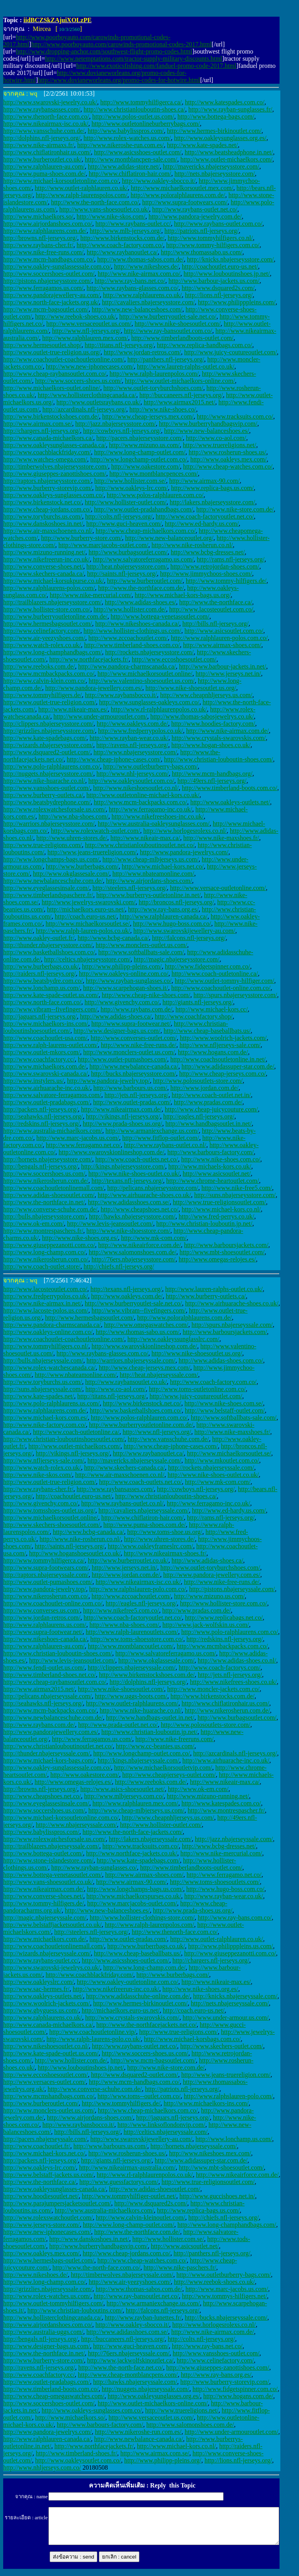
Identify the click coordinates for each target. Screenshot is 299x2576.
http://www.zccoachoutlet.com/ (128, 637)
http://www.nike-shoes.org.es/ (80, 1237)
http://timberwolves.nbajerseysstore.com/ (55, 466)
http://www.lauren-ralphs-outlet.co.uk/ (186, 366)
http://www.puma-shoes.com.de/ (44, 173)
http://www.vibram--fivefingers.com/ (50, 1009)
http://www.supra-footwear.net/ (131, 1023)
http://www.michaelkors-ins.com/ (45, 1023)
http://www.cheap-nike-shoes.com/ (146, 995)
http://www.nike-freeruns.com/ (174, 1739)
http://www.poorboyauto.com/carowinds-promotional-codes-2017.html (121, 44)
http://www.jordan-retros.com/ (142, 352)
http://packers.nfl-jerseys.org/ (40, 1109)
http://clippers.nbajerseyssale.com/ (132, 1667)
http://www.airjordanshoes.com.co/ (47, 223)
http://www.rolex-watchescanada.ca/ (49, 1367)
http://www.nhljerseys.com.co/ (42, 2467)
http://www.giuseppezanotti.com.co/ (49, 1245)
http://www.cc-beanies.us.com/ (155, 1746)
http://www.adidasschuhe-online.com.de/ (138, 1996)
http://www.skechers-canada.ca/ (43, 573)
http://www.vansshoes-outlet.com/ (46, 787)
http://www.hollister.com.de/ (130, 609)
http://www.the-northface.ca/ (215, 602)
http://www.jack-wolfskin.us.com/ (205, 1624)
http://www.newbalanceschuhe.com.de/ (53, 880)
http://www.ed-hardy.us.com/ (202, 523)
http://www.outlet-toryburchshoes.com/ (153, 387)
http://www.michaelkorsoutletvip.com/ (163, 1767)
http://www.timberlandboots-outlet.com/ (182, 337)
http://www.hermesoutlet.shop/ (42, 345)
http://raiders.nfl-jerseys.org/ (39, 973)
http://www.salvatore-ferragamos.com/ (52, 1095)
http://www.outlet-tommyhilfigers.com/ (53, 2303)
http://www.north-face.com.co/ (42, 1002)
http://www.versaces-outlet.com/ (44, 2081)
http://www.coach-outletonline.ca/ (215, 973)
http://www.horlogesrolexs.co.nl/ (185, 830)
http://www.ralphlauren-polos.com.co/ (219, 637)
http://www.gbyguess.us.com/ (41, 2010)
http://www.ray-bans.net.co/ (130, 280)
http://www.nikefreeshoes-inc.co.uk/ (158, 816)
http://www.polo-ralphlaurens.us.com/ (51, 1403)
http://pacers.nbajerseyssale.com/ (45, 2139)
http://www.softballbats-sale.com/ (141, 952)
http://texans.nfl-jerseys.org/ (127, 1180)
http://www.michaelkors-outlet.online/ (51, 387)
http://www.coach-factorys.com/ (219, 1667)
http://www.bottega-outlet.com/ (43, 1853)
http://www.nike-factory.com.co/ (44, 1424)
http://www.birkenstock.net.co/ (42, 502)
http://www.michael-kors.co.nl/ (220, 1209)
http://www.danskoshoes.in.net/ (43, 523)
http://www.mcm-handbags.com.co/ (48, 259)
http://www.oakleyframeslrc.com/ (150, 1546)
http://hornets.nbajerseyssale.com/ (193, 2146)
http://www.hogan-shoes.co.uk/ (211, 745)
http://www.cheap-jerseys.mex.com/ (147, 416)
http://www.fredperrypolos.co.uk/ (140, 730)
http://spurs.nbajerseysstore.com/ (235, 995)
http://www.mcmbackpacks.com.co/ (49, 673)
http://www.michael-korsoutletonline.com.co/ (61, 180)
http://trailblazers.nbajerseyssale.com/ (51, 1846)
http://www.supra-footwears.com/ (185, 202)
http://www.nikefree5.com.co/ (121, 1610)
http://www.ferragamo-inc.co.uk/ (150, 809)
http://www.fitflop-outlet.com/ (160, 1137)
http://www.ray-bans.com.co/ (235, 1917)
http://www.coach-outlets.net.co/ (136, 1159)
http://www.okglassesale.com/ (71, 873)
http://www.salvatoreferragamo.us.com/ (143, 559)
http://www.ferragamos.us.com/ (43, 288)
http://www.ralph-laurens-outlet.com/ (50, 1045)
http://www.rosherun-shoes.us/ (227, 452)
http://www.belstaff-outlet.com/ (224, 1410)
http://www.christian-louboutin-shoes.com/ (218, 759)
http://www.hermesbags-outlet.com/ (48, 2260)
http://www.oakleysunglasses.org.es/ (220, 138)
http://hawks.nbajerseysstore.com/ (132, 1216)
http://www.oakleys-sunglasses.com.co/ (53, 495)
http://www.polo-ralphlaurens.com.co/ (51, 766)
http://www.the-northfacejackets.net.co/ (146, 2024)
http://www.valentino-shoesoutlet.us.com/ (142, 680)
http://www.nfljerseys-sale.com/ (219, 1045)
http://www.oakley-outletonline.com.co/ (127, 1981)
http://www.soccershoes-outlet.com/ (49, 273)
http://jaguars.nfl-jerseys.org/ (40, 1016)
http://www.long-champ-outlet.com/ (139, 452)
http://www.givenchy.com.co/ (122, 1002)
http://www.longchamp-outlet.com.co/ (138, 459)
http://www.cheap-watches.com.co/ (227, 466)
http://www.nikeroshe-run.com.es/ (120, 145)
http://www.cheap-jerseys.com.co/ (222, 1073)
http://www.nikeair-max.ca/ (145, 837)
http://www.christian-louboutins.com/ (75, 2310)
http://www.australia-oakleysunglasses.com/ (154, 823)
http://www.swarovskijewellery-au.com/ (184, 930)
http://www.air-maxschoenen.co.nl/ (48, 530)
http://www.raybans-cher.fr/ (38, 245)
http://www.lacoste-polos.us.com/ (46, 1310)
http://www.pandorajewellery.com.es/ (50, 1731)
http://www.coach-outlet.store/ (41, 1266)
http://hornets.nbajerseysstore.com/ (47, 1159)
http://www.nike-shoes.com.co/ (220, 1159)
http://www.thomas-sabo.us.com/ (137, 1331)
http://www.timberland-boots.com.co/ (229, 787)
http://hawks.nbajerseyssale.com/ (135, 2381)
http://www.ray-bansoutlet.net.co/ (136, 2296)
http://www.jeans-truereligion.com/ (92, 852)
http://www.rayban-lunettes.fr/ (143, 2317)
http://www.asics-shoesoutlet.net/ (122, 1789)
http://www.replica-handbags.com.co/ (204, 345)
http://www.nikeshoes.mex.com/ (210, 2153)
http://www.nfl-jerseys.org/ (86, 330)
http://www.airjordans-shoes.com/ (149, 880)
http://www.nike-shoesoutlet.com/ (178, 323)
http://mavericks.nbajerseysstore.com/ (211, 166)
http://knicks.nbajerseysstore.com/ (230, 259)
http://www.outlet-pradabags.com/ (46, 1102)
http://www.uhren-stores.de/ (72, 837)
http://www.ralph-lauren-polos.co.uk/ (83, 930)
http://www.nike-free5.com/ (236, 1187)
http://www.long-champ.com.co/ (44, 1252)
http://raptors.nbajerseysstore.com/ (47, 480)
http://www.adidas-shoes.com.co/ (221, 1360)
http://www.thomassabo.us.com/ (202, 252)
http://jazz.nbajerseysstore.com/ (115, 423)
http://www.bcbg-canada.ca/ (113, 937)
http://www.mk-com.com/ (154, 1237)
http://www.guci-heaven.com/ (124, 523)
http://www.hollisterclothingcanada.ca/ (87, 395)
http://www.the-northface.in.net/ (44, 1202)
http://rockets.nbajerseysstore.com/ (149, 652)
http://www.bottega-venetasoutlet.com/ (159, 616)
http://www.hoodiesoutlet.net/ (41, 2196)
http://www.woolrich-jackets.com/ (223, 1037)
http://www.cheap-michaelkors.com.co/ (146, 530)
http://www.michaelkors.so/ (38, 216)
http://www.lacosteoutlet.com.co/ (211, 609)
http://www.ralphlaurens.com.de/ (45, 230)
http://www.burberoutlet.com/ (145, 580)
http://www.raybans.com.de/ (136, 1009)
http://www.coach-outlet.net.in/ (211, 1095)
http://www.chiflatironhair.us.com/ (47, 152)
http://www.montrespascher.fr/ (226, 1810)
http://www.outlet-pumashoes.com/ (122, 1059)
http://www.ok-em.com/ (33, 1223)
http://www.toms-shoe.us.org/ (164, 1531)
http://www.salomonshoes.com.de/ (132, 1252)
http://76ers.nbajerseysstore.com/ (133, 1259)
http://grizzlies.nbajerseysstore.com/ (49, 730)
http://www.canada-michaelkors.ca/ (48, 437)
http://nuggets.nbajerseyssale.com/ (145, 2389)
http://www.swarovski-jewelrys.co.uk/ (51, 1967)
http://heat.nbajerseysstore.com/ (127, 566)
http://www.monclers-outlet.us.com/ (141, 945)
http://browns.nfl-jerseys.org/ (40, 238)
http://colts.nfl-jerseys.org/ (118, 516)
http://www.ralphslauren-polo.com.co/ (137, 1589)
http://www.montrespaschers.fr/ (43, 1230)
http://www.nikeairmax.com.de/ (121, 1109)
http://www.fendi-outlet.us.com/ (44, 1667)
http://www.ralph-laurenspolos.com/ (81, 195)
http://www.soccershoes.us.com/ (44, 1173)
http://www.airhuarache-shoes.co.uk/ (144, 1195)
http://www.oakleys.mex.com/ (228, 459)
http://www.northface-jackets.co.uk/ (131, 1853)
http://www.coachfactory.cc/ (39, 1059)
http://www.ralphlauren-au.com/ (44, 166)
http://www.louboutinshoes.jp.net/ (226, 273)
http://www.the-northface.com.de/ (141, 587)
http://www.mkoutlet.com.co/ (222, 1460)
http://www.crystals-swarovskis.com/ (219, 737)
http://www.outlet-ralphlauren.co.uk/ (81, 188)
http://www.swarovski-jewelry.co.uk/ (50, 102)
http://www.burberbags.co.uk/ (41, 966)
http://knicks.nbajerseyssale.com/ (235, 1996)
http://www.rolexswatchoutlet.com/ (48, 2217)
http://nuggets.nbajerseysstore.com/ (48, 773)
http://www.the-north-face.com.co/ (95, 202)
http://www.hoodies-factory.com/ (213, 723)
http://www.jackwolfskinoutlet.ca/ (130, 2360)
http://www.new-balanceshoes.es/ (206, 430)
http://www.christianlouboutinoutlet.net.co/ (140, 845)
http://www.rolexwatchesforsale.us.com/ (54, 809)
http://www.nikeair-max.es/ (73, 709)
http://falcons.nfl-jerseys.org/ (189, 937)
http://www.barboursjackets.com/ (226, 1245)
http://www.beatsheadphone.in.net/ (229, 152)
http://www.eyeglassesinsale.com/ (46, 887)
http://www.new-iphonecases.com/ (90, 366)
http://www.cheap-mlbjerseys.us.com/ (150, 859)
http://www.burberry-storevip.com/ (47, 487)
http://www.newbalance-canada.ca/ (133, 1066)
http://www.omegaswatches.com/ (146, 1324)
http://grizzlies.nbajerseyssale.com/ (48, 2289)
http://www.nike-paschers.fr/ (180, 2267)
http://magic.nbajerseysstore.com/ (177, 959)
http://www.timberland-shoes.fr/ (76, 2453)
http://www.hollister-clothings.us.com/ (132, 630)
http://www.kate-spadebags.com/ (45, 737)
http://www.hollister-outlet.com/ (126, 502)
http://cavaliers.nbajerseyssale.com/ (143, 1510)
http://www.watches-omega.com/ (45, 459)
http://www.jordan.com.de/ (204, 1087)
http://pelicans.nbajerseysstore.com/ (152, 1187)
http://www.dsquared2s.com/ (218, 288)
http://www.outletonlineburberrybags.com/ (145, 123)
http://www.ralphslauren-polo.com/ (228, 2096)
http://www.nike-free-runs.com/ (43, 252)
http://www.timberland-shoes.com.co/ (132, 645)
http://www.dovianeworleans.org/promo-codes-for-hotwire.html (119, 80)
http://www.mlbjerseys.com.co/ (124, 1796)
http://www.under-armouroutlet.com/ (100, 716)
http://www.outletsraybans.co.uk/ (98, 402)
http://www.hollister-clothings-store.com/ (142, 1917)
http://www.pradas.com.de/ (208, 1102)
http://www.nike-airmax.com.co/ (139, 273)
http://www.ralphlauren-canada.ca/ (163, 916)
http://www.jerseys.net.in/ (228, 673)
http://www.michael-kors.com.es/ (45, 1417)
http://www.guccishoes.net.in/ (217, 2196)
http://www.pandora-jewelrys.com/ (184, 852)
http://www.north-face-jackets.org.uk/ (51, 302)
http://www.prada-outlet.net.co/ (118, 1724)
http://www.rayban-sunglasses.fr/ (230, 109)
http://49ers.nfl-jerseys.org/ (212, 780)
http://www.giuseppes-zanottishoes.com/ (54, 473)
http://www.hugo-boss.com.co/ (172, 923)
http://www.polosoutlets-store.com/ (198, 1080)
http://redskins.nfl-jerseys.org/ (41, 1123)
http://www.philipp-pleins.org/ (162, 2460)
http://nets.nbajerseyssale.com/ (230, 2003)
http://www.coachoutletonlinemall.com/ (53, 1187)
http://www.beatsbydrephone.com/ (47, 802)
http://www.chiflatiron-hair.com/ (130, 173)
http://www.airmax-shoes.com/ (222, 645)
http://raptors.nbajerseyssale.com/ (46, 1574)
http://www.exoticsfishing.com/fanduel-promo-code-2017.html (156, 65)
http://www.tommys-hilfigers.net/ (224, 2296)
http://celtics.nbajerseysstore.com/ (87, 959)
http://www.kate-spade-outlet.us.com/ (50, 995)
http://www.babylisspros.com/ (126, 130)
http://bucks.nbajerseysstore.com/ (133, 1073)
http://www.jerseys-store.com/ (41, 2224)
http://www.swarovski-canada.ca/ (45, 1073)
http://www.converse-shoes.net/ (43, 566)
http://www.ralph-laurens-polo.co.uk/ (93, 2039)
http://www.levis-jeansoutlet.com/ (110, 1223)
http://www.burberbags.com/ (82, 866)
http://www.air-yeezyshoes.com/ (44, 637)
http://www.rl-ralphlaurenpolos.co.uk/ (159, 709)
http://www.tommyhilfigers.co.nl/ (210, 238)
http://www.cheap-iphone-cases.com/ (114, 759)
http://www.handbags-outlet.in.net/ (150, 1717)
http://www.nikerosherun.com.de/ (45, 1180)
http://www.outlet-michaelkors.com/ (226, 159)
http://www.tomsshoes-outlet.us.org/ (49, 1510)
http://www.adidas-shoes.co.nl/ (237, 1660)
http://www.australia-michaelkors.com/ (52, 1130)
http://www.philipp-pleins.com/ (122, 966)
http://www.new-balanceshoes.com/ (137, 309)
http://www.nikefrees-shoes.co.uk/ (233, 1681)
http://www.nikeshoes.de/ (146, 266)
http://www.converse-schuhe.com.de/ (50, 1209)
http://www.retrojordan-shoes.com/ (214, 566)
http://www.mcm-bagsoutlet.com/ (46, 309)
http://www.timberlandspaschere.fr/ (48, 895)
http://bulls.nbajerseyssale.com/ (43, 1360)
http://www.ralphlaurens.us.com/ (44, 1624)
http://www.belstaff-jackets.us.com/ (48, 2174)
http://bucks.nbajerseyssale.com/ (226, 2317)
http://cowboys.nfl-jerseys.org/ (122, 430)
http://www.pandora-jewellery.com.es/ (94, 687)
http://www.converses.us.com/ (41, 1610)
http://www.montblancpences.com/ (153, 473)
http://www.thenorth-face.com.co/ (46, 116)
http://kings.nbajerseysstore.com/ (123, 1166)
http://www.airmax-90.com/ (204, 480)
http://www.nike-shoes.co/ (162, 409)
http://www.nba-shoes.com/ (73, 816)
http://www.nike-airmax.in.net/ (42, 1303)
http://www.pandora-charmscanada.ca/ (127, 666)
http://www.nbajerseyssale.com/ (76, 1824)
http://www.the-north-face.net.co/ (120, 2367)
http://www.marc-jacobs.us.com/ (78, 1137)
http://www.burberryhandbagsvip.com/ (208, 423)
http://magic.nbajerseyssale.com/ (45, 1917)
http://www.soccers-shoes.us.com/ (78, 380)
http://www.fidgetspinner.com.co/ (207, 966)
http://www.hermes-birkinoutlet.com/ (214, 130)
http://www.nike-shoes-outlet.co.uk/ (133, 1173)
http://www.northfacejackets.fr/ (89, 659)
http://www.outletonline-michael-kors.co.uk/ (143, 795)
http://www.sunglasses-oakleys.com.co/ (149, 702)
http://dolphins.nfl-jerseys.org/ (41, 138)
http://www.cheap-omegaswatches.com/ (53, 2396)
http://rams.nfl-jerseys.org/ (230, 559)
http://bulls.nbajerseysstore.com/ (44, 1216)
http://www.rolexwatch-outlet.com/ (95, 830)
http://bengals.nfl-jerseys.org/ (40, 1166)
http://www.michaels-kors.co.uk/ (209, 1166)
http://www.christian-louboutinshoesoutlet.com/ (64, 1439)
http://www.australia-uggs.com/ (43, 2331)
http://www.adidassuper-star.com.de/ (227, 1066)
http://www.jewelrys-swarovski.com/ (88, 902)
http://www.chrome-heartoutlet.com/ (212, 1180)
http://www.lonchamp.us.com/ (41, 987)
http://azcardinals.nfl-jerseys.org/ (84, 409)
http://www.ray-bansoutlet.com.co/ (168, 330)
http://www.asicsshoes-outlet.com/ (137, 152)
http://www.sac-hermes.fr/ (36, 1989)
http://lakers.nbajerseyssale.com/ (150, 1839)
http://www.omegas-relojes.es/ (217, 1259)
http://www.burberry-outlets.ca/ (43, 795)
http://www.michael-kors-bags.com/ (49, 1760)
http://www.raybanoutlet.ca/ (122, 252)
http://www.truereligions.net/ (220, 445)
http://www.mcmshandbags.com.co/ (49, 2096)
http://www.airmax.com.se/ (37, 423)
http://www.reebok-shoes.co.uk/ (75, 316)
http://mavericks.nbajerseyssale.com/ (134, 1460)
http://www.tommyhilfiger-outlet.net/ (129, 2196)
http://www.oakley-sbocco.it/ (159, 180)
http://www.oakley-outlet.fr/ (38, 937)
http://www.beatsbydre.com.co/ (43, 980)
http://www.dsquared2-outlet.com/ (46, 752)
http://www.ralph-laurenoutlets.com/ (132, 1631)
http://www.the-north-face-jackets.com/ (133, 1831)
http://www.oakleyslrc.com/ (38, 1981)
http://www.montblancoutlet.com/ (131, 1646)
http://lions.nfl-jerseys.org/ (219, 295)
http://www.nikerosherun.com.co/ (45, 1259)
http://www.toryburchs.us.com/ (42, 516)
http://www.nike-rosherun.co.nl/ (192, 545)
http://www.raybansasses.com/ (41, 109)
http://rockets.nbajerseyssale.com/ (211, 1467)
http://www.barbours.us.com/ (130, 1087)
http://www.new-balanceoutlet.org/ (169, 537)
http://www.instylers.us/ (33, 1080)
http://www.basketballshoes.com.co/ (49, 952)
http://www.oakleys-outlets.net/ (230, 802)
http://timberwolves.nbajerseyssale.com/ (122, 2274)
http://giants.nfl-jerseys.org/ (197, 1002)
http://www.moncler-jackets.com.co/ (213, 1689)
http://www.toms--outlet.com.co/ (139, 2096)
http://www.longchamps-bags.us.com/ (51, 859)
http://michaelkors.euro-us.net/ (86, 909)
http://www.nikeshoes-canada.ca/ (137, 623)
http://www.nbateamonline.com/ (153, 873)
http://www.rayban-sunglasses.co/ (129, 980)
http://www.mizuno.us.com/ (144, 445)
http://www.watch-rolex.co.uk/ (42, 645)
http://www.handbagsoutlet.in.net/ (209, 1123)
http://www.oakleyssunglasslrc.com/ (173, 1339)
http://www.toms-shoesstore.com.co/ (136, 1639)
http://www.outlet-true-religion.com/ (49, 702)
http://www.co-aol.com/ (216, 437)
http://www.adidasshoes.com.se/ (129, 1202)
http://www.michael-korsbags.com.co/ (192, 2039)
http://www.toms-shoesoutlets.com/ (215, 1881)
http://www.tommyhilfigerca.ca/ (141, 102)
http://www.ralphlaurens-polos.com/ (49, 587)
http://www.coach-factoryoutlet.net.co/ (205, 516)
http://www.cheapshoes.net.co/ (140, 1209)
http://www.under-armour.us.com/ (226, 2017)
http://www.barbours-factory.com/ (211, 1152)
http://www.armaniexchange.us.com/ (152, 1130)
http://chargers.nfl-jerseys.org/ (41, 430)
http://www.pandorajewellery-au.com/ (51, 295)
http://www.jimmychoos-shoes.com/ (206, 573)
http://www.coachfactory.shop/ (194, 1016)
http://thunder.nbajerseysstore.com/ (48, 945)
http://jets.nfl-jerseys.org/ (136, 1095)
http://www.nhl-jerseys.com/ (132, 773)
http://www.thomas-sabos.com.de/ (140, 259)
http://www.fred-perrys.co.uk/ (216, 1216)
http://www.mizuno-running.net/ (44, 552)
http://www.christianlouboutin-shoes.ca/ (134, 109)
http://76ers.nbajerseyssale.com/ (129, 2353)
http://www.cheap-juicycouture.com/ (211, 1109)
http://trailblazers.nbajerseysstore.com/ (52, 602)
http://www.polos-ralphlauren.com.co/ (155, 495)
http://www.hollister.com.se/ (130, 480)
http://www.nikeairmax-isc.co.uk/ (45, 123)
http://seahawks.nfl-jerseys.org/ (43, 1116)
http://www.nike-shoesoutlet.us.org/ (190, 687)
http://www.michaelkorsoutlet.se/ (88, 923)
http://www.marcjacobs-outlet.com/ (103, 545)
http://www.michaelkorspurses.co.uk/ (134, 1896)
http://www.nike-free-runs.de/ (138, 1045)
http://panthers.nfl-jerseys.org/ (165, 359)
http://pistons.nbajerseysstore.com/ (47, 280)
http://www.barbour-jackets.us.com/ (213, 280)
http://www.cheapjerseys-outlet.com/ (169, 1774)
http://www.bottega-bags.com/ (216, 116)
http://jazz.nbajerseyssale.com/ (234, 1839)
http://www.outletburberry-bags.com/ (150, 766)
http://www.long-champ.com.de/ (144, 1967)
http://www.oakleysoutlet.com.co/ (131, 780)
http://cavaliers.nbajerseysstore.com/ (148, 302)
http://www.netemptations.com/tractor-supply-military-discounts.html (133, 58)
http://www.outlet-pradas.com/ (131, 1102)
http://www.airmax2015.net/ (179, 402)
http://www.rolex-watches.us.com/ (127, 138)
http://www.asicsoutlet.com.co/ (224, 630)
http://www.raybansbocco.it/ (121, 695)
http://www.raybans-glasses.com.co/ (132, 288)
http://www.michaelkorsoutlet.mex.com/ (182, 188)
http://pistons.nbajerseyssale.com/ (232, 1589)
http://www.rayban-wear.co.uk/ (129, 737)
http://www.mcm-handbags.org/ (212, 773)
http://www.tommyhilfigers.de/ (42, 695)
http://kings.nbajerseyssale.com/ (138, 1760)
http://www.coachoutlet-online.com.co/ (220, 987)
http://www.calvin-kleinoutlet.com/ (140, 2217)
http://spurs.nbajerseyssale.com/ (231, 1324)
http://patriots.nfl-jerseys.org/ (201, 230)
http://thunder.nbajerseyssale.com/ (46, 1753)
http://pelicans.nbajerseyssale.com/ (47, 1696)
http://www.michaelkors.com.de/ (44, 1066)
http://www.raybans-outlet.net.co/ (194, 209)
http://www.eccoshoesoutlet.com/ (174, 659)
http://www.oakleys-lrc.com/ (131, 487)
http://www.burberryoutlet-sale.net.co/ (167, 316)
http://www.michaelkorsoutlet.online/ (145, 673)
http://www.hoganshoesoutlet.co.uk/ (75, 1553)
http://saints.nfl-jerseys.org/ (122, 573)
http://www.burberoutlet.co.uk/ (42, 159)
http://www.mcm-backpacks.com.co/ (140, 802)
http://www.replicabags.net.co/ (224, 1617)
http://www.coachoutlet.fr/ (36, 2146)
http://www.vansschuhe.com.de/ (44, 130)
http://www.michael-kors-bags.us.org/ (183, 595)
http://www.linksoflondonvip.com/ (161, 2124)
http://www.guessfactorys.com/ (118, 2181)
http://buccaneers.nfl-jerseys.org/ (181, 395)
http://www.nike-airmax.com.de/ (227, 730)
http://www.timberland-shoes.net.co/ (49, 1674)
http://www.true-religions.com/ (42, 845)
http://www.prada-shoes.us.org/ (122, 1123)
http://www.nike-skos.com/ (111, 216)
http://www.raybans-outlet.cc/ (133, 223)
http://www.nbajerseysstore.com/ (135, 752)
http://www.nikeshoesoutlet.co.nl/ (136, 787)
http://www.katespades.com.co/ (224, 102)
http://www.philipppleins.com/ (237, 302)
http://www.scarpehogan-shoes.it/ (125, 987)
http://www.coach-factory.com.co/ (120, 245)
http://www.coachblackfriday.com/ (47, 452)
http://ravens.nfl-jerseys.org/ (132, 745)
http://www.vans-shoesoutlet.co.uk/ (104, 209)
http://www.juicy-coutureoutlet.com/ (230, 352)
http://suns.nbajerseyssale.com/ (42, 1389)
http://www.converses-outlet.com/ (134, 1037)
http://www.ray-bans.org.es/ (163, 909)
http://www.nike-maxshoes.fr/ (221, 837)
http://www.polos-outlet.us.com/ (133, 116)
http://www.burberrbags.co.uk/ (146, 1946)
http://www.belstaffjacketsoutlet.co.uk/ (52, 1924)
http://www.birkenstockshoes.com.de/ (51, 416)
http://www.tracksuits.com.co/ (235, 416)
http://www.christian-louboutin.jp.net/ (204, 1223)
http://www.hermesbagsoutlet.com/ (47, 623)
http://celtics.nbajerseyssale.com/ (165, 2131)
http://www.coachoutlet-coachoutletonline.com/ (63, 359)
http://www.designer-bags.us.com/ (116, 1030)
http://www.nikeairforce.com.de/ (139, 1245)
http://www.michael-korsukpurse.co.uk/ (53, 580)
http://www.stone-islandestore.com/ (48, 1860)
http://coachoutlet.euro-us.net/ (220, 266)
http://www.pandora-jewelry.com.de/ (195, 216)
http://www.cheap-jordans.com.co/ (47, 509)
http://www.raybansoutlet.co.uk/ (126, 1381)
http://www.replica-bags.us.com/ (212, 487)
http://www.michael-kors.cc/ (212, 1009)
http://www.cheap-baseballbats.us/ (207, 1030)
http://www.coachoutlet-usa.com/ (45, 1037)
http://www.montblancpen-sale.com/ (131, 159)
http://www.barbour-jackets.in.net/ (222, 666)
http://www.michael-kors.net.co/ (162, 866)
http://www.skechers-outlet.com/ (221, 2046)
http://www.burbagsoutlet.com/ (128, 552)
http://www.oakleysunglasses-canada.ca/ (54, 445)
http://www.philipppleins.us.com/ (230, 1946)
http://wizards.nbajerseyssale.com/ (47, 1953)
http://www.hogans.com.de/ (213, 1052)
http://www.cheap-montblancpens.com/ (127, 2374)
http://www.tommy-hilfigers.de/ (226, 580)
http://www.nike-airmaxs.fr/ (38, 145)
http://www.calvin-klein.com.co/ (44, 680)
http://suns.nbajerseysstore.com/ (235, 1195)
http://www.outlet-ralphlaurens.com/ (132, 1703)
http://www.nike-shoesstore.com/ (128, 1230)
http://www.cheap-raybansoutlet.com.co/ (54, 373)
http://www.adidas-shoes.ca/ (115, 1016)
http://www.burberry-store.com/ (81, 537)
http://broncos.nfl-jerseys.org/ (176, 902)
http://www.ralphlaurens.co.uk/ (142, 295)
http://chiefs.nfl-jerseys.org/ (118, 1266)
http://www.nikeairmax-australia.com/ (127, 2167)
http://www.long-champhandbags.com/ (52, 652)
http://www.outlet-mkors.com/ (41, 1052)
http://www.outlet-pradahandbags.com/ (143, 509)
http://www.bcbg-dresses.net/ (208, 552)
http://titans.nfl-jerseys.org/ (119, 345)
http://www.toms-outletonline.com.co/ (197, 1389)
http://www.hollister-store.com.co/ (47, 609)
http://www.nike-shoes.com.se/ (224, 1403)
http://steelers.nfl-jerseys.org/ (130, 887)
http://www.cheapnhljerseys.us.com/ (206, 695)
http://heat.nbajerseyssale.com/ (159, 1374)
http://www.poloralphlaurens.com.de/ (178, 195)
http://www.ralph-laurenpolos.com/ (154, 373)
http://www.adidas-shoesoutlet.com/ (49, 1195)
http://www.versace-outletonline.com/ (218, 887)
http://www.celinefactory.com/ (41, 630)
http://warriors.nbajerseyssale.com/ (131, 1360)
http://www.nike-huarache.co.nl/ (44, 780)
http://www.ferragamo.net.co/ (83, 1145)
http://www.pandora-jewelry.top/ (108, 1080)
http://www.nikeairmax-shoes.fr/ (165, 1553)
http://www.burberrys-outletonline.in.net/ (148, 895)
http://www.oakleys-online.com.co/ (123, 973)
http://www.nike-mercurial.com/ (90, 595)
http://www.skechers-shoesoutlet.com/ (51, 1524)
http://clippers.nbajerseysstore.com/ (48, 723)
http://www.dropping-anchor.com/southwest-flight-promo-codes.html (104, 51)
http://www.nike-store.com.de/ (235, 509)
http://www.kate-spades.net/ (202, 145)
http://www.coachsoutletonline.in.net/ (218, 1059)
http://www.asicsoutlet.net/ (217, 1173)
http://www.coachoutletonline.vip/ (92, 2031)
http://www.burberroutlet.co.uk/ (128, 1560)
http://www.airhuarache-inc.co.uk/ (46, 1087)
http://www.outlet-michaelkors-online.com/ (180, 380)
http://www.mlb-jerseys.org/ (125, 230)
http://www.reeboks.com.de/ (39, 666)
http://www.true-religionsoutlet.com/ (219, 1202)
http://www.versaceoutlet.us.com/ (88, 323)
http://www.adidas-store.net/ (124, 166)
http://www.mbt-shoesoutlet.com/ (221, 1252)
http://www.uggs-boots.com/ (131, 1696)
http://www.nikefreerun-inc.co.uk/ (46, 559)
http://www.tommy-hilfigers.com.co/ (213, 245)
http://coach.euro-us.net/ (86, 916)
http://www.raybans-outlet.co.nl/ (165, 1145)
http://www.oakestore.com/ (145, 466)
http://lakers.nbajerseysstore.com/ (212, 502)
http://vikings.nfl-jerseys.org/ (123, 1116)
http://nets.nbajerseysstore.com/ (214, 173)
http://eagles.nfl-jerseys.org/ (198, 1116)
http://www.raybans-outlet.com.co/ (218, 223)
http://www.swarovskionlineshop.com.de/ (111, 1152)
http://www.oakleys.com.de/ (132, 723)
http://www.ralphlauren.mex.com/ (85, 337)
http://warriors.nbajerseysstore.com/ (49, 823)
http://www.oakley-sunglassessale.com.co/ (57, 266)
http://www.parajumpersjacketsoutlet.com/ (57, 2203)
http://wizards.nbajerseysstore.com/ (48, 745)
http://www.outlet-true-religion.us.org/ (51, 352)
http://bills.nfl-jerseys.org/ (215, 623)
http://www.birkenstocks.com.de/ (122, 238)
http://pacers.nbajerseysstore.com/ (139, 437)
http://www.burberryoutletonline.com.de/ (55, 616)
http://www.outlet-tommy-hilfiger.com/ (224, 980)
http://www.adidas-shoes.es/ (140, 602)
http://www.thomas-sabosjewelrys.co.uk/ (202, 716)
